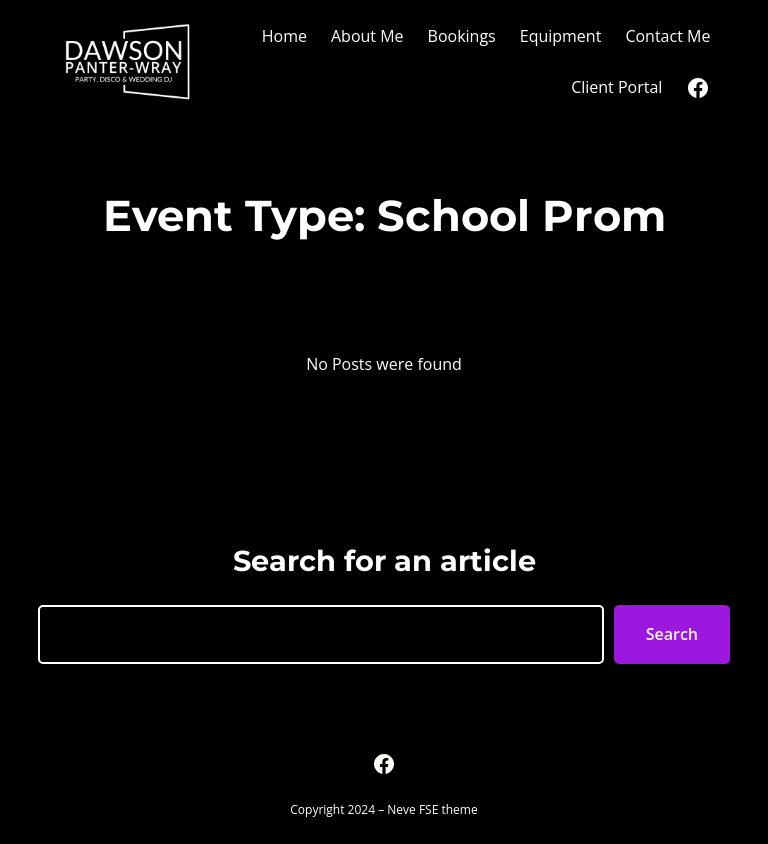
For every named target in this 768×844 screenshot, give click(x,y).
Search (672, 634)
